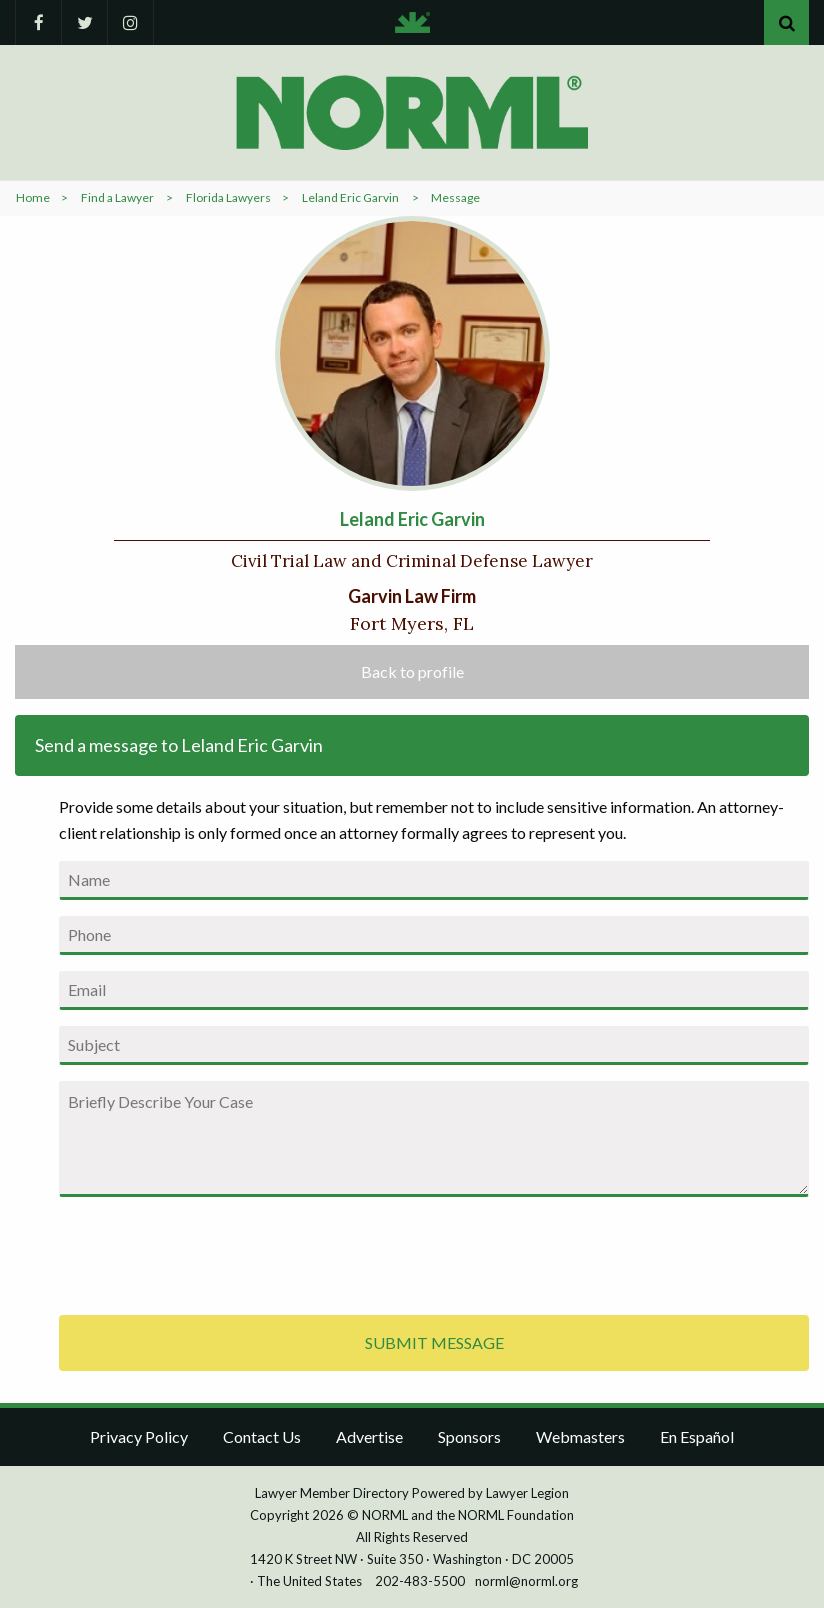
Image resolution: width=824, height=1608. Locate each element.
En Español (697, 1436)
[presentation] (211, 1252)
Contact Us (262, 1436)
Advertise (369, 1436)
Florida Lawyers (228, 197)
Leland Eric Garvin (350, 197)
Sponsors (469, 1436)
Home (33, 197)
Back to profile (412, 671)
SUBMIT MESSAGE (434, 1342)
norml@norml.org (526, 1581)
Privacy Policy (139, 1436)
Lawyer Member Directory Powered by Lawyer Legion (412, 1493)
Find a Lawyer (117, 197)
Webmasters (580, 1436)
